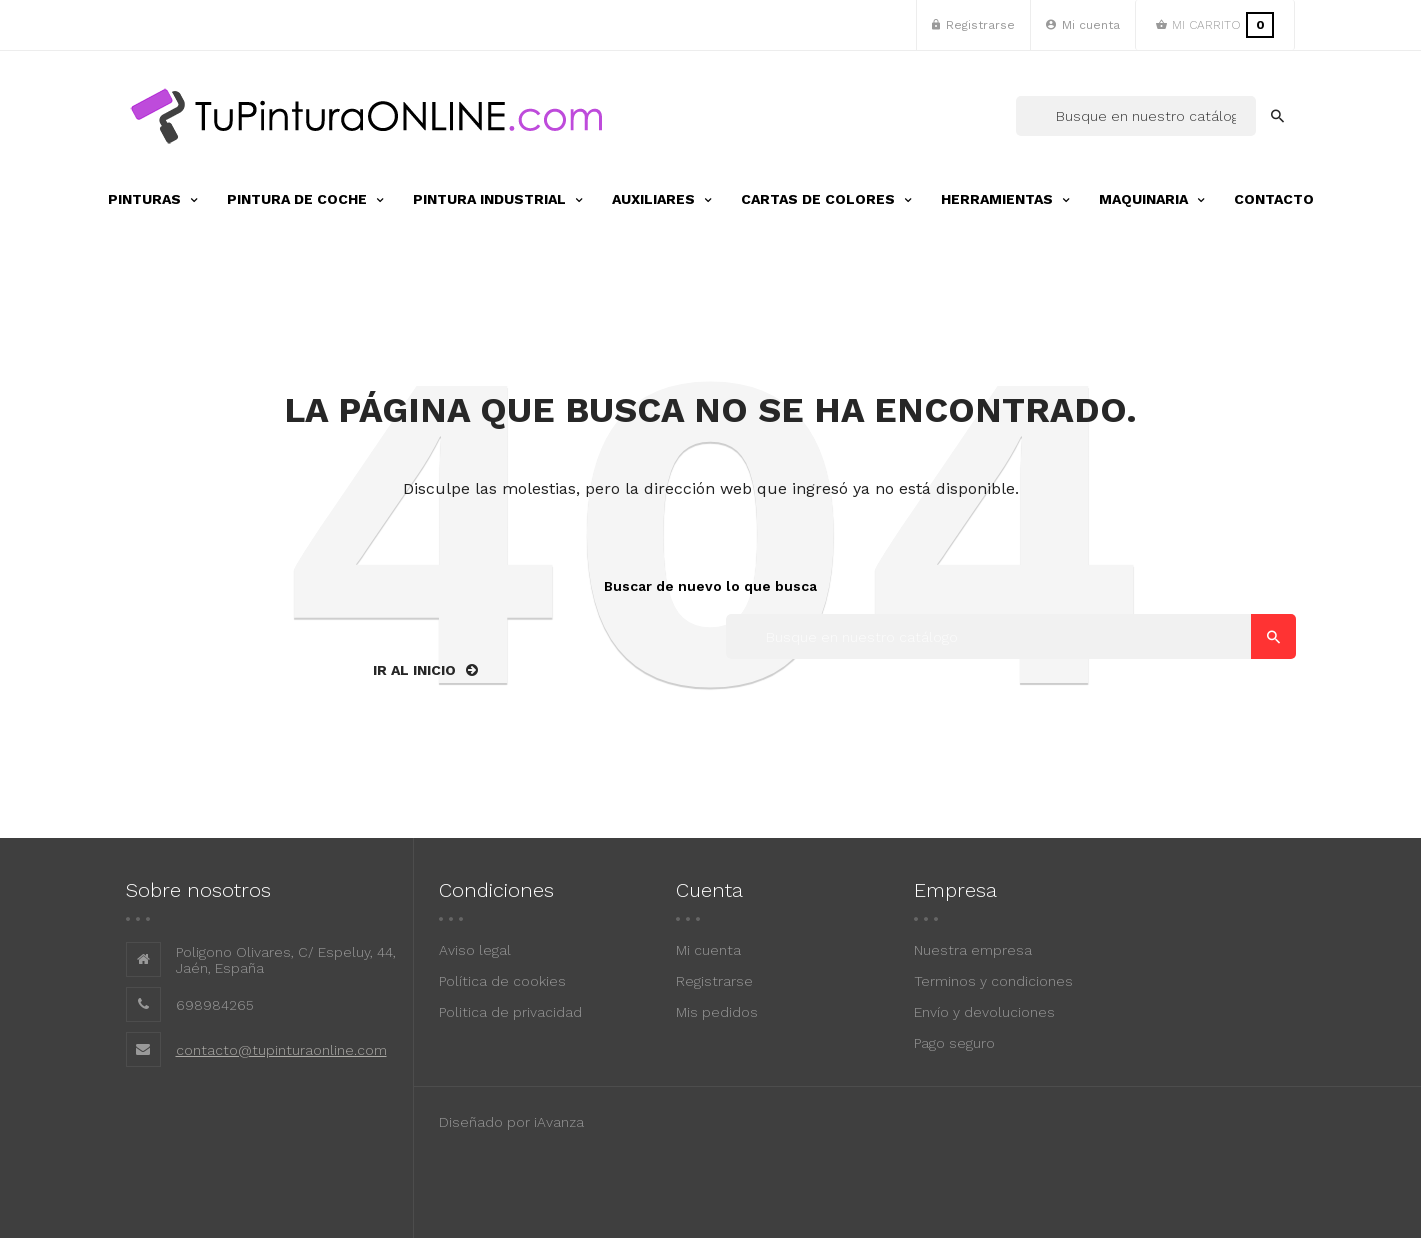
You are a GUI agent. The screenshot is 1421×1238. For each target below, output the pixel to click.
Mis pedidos (717, 1012)
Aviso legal (475, 950)
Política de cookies (502, 981)
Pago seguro (954, 1043)
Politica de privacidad (510, 1012)
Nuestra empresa (973, 950)
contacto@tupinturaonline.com (281, 1050)
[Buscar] (1136, 116)
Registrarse (714, 981)
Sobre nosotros (198, 890)
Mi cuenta (708, 950)
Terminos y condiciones (993, 981)
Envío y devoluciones (984, 1012)
